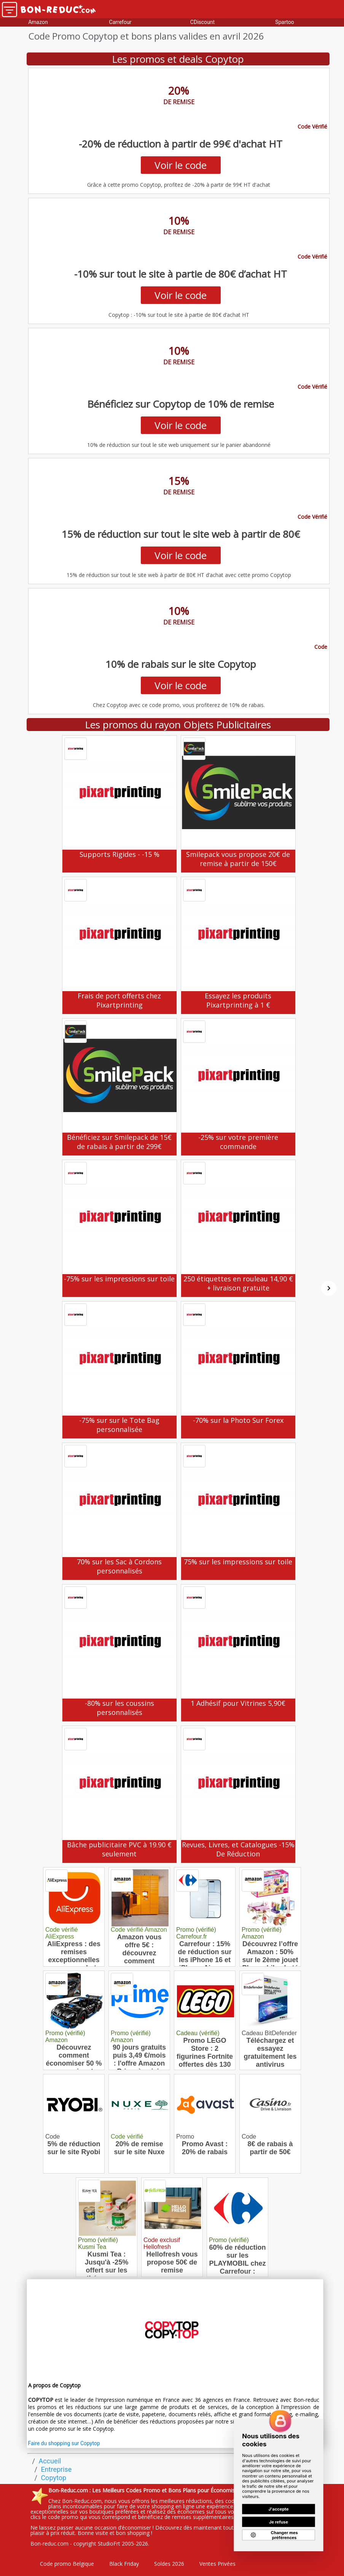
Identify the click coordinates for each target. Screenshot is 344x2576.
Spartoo (284, 22)
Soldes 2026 (169, 2563)
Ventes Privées (217, 2563)
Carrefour (120, 22)
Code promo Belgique (67, 2563)
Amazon (38, 22)
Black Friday (124, 2563)
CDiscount (202, 22)
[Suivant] (328, 1288)
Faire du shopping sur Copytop (64, 2443)
